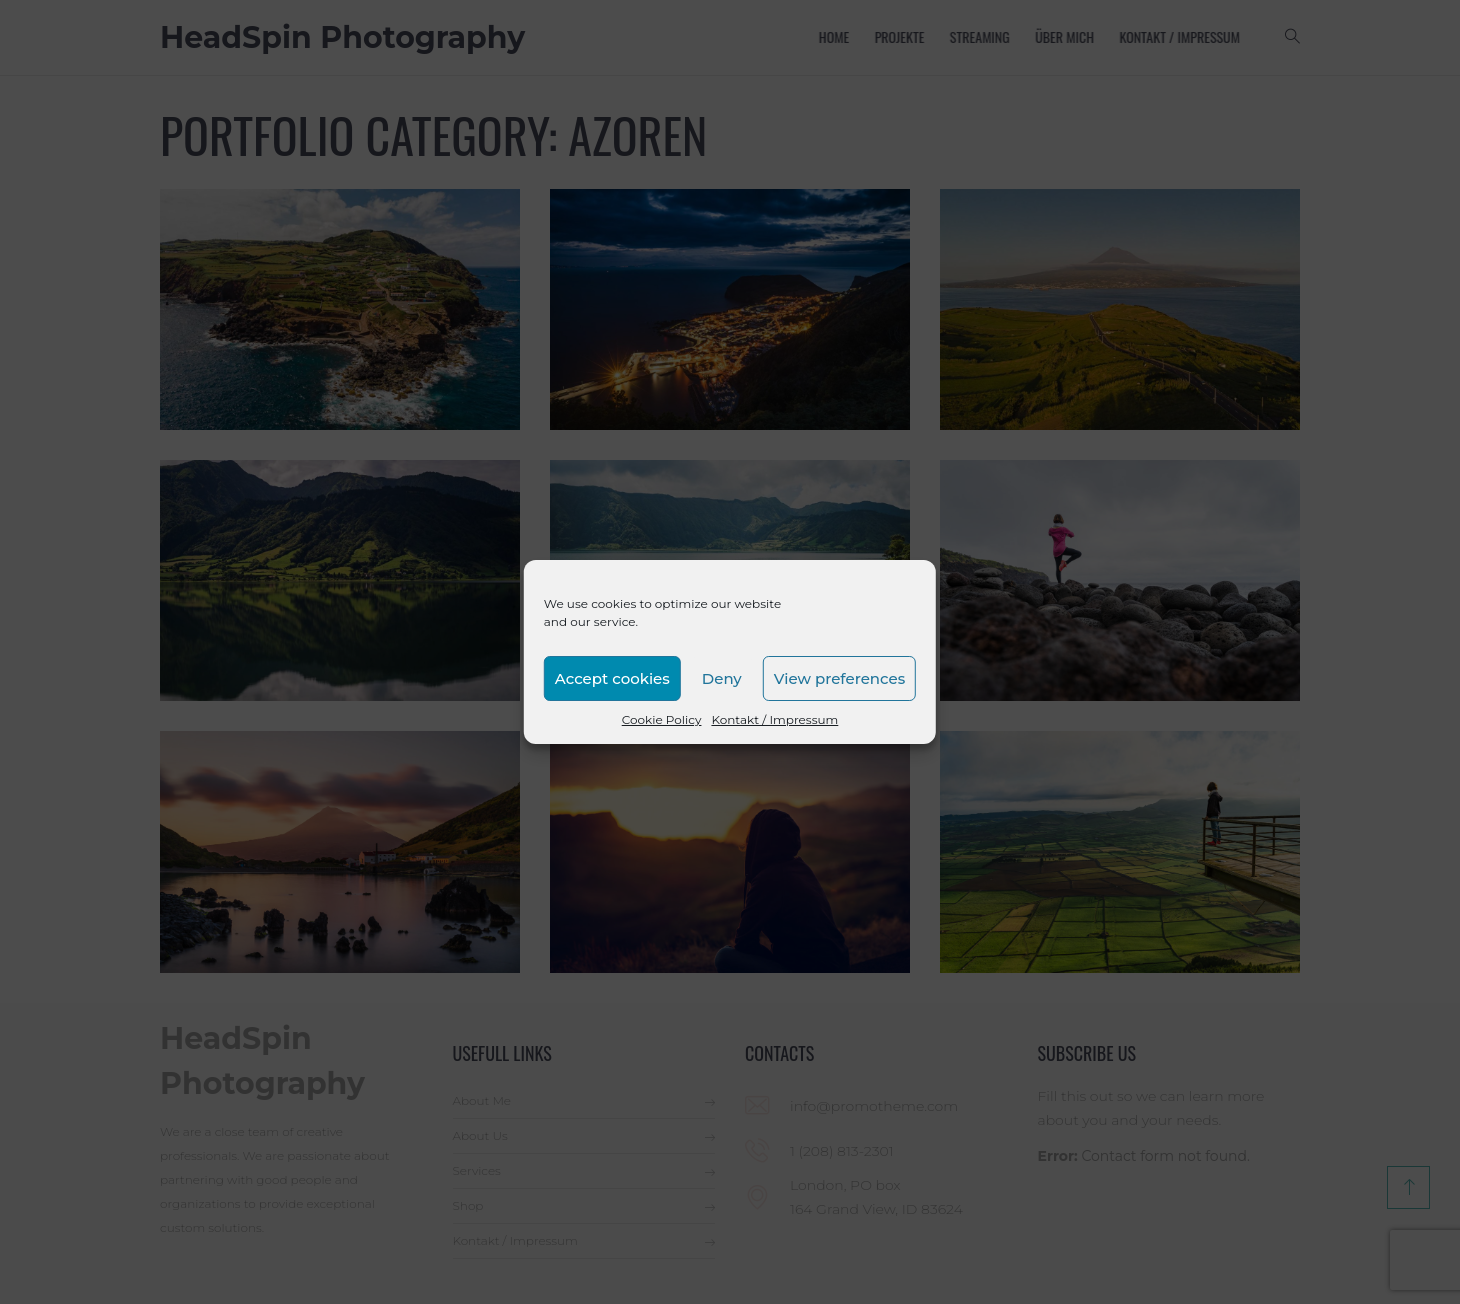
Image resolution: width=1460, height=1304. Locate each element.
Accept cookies (612, 678)
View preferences (839, 678)
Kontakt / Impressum (774, 719)
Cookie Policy (662, 719)
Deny (722, 678)
